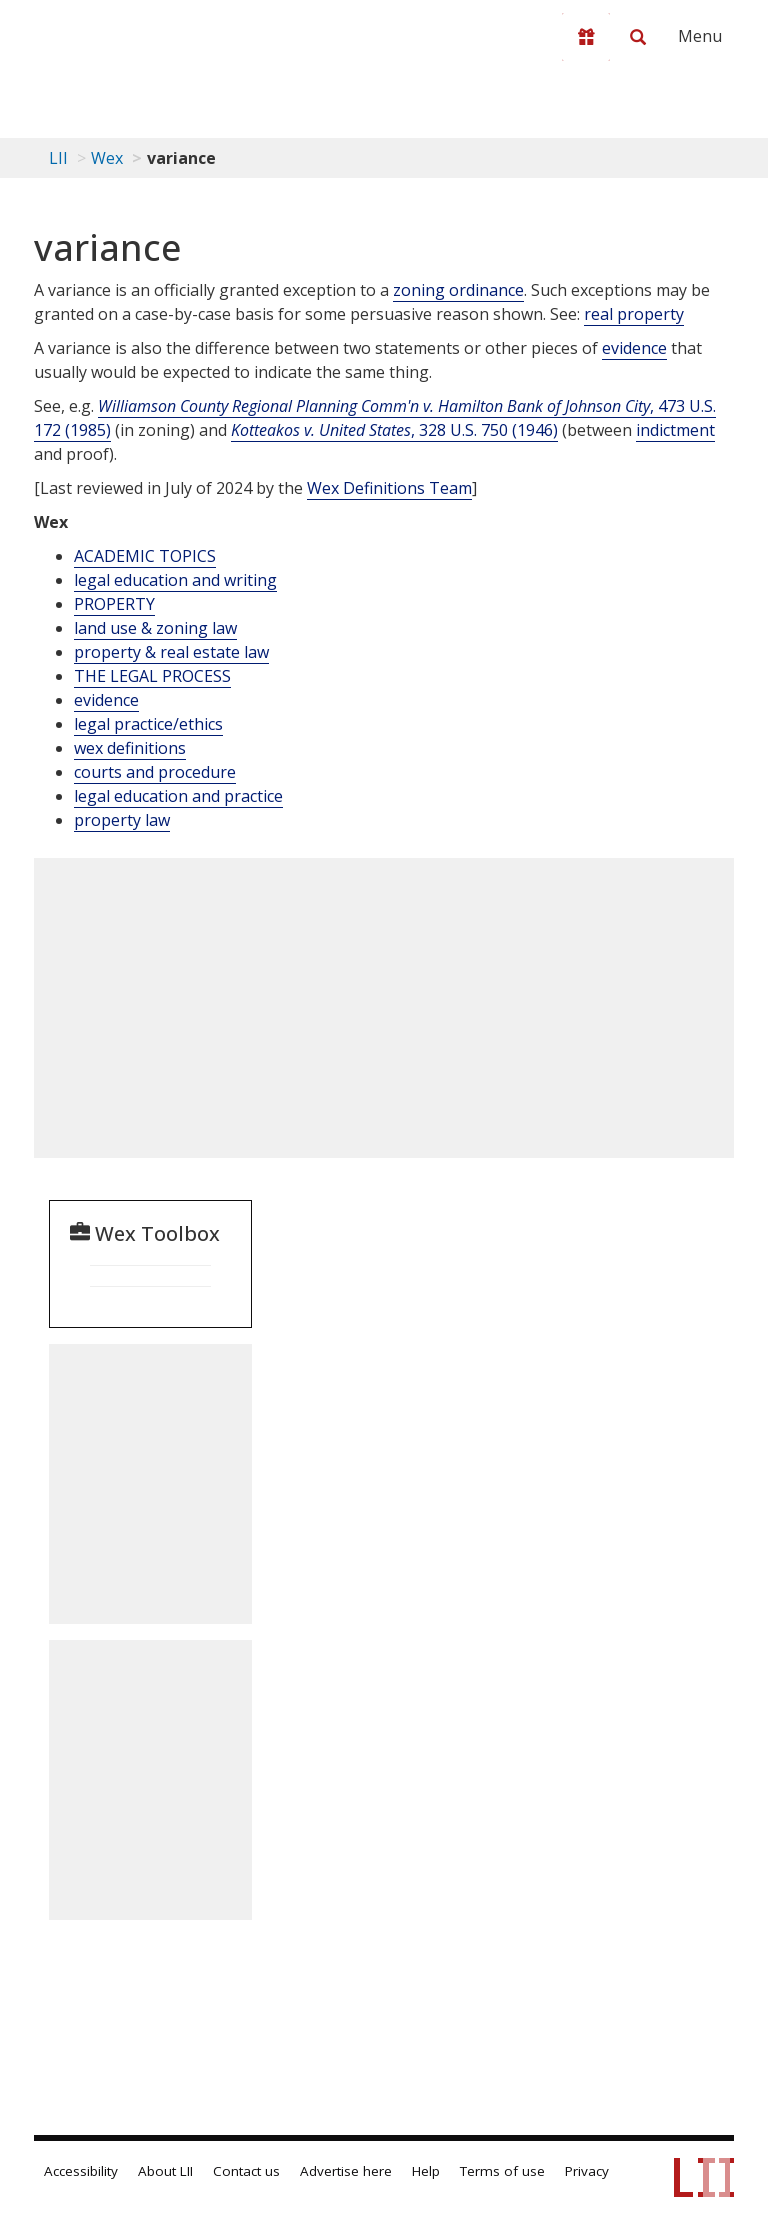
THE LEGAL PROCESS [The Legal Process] (152, 676)
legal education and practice (178, 796)
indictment (675, 430)
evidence (634, 348)
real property (634, 314)
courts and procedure (155, 772)
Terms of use (502, 2171)
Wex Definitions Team (389, 488)
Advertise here (346, 2171)
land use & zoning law (155, 628)
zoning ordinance (458, 290)
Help (426, 2171)
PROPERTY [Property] (114, 604)
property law (122, 820)
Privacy (587, 2171)
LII (58, 158)
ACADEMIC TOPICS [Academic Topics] (145, 556)
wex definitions (130, 748)
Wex (107, 158)
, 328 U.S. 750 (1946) (394, 430)
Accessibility (81, 2171)
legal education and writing (175, 580)
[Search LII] (638, 37)
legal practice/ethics (148, 724)
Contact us (246, 2171)
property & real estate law (171, 652)
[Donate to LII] (586, 37)
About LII (165, 2171)
